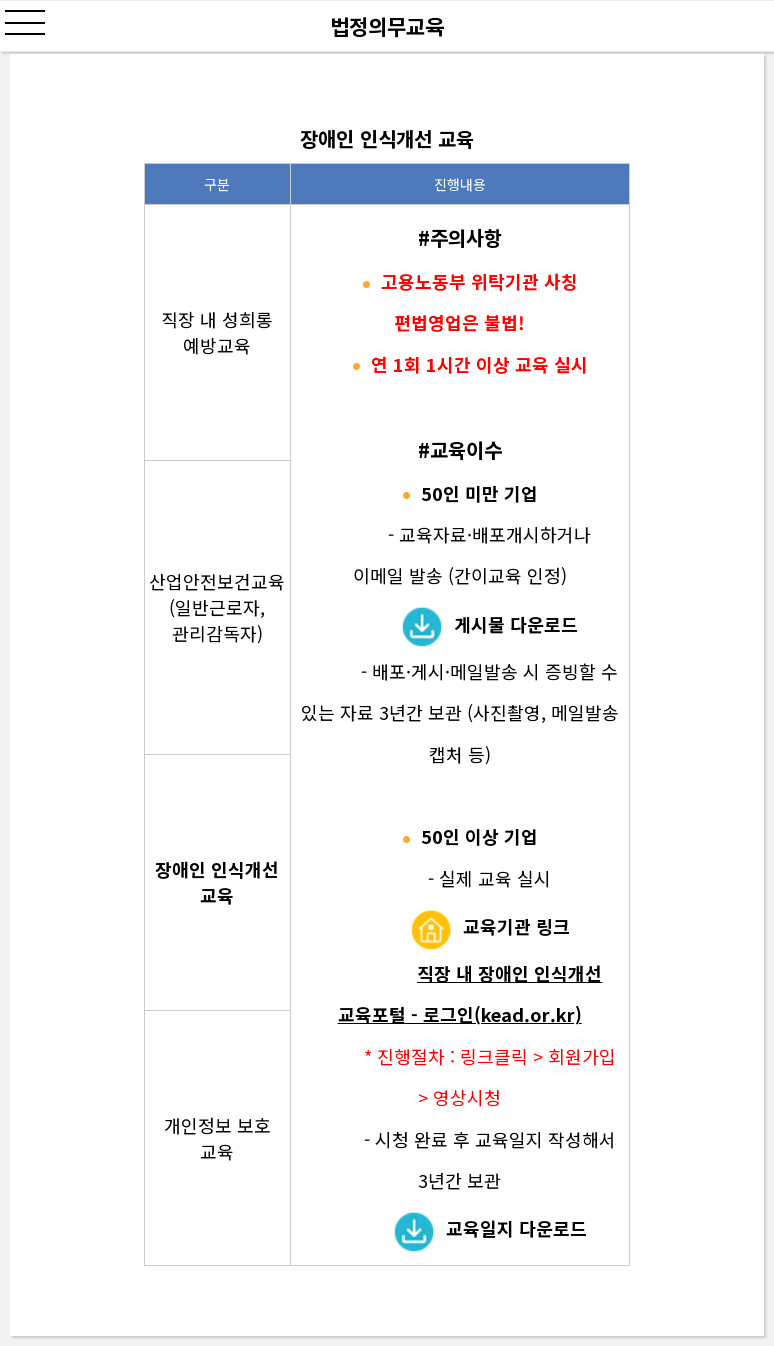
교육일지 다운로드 (516, 1228)
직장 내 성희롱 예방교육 (217, 332)
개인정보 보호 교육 (217, 1138)
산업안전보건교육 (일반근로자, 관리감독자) (217, 607)
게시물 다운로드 (516, 624)
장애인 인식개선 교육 (217, 882)
